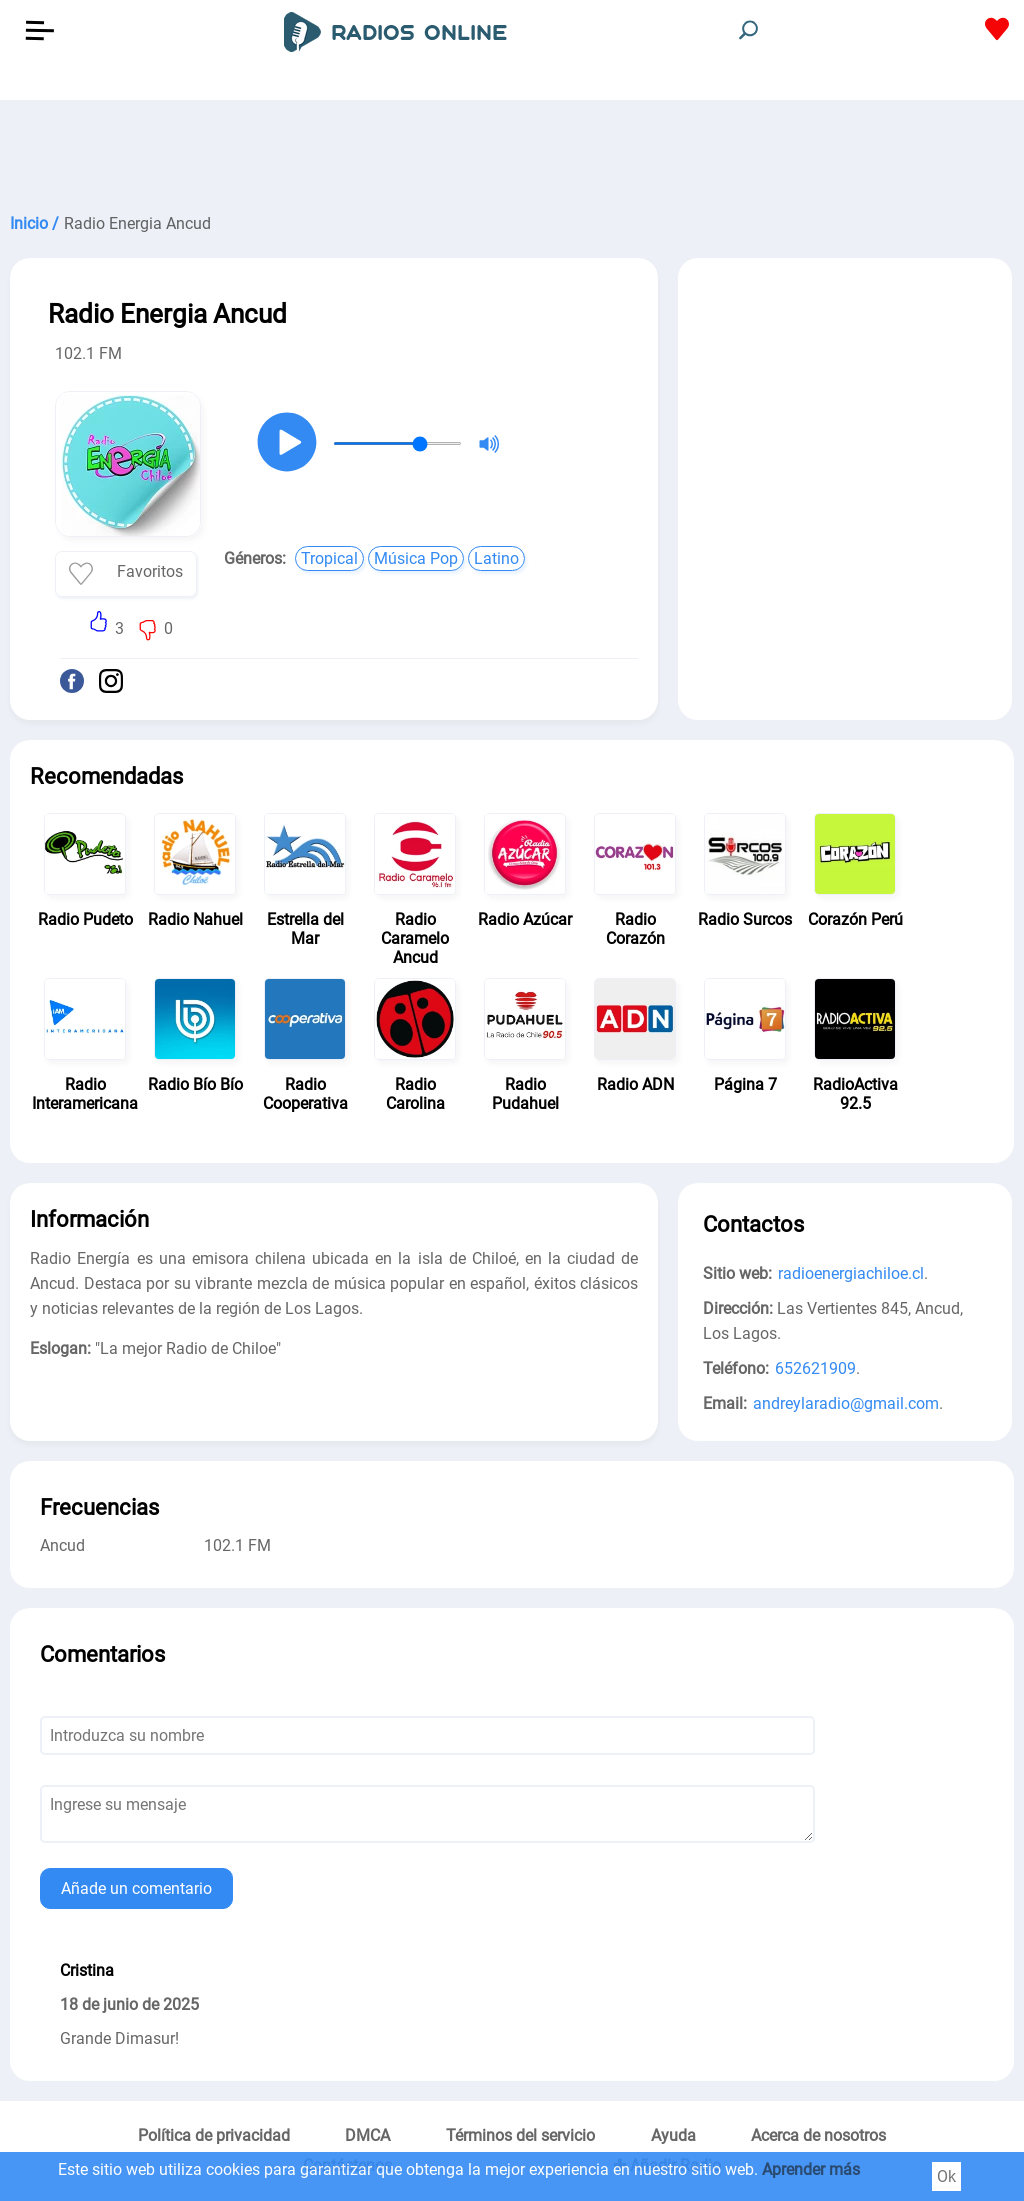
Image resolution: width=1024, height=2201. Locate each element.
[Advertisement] (512, 150)
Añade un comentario (136, 1888)
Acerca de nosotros (818, 2135)
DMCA (367, 2135)
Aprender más (811, 2169)
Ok (946, 2176)
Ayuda (673, 2135)
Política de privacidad (214, 2135)
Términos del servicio (520, 2135)
